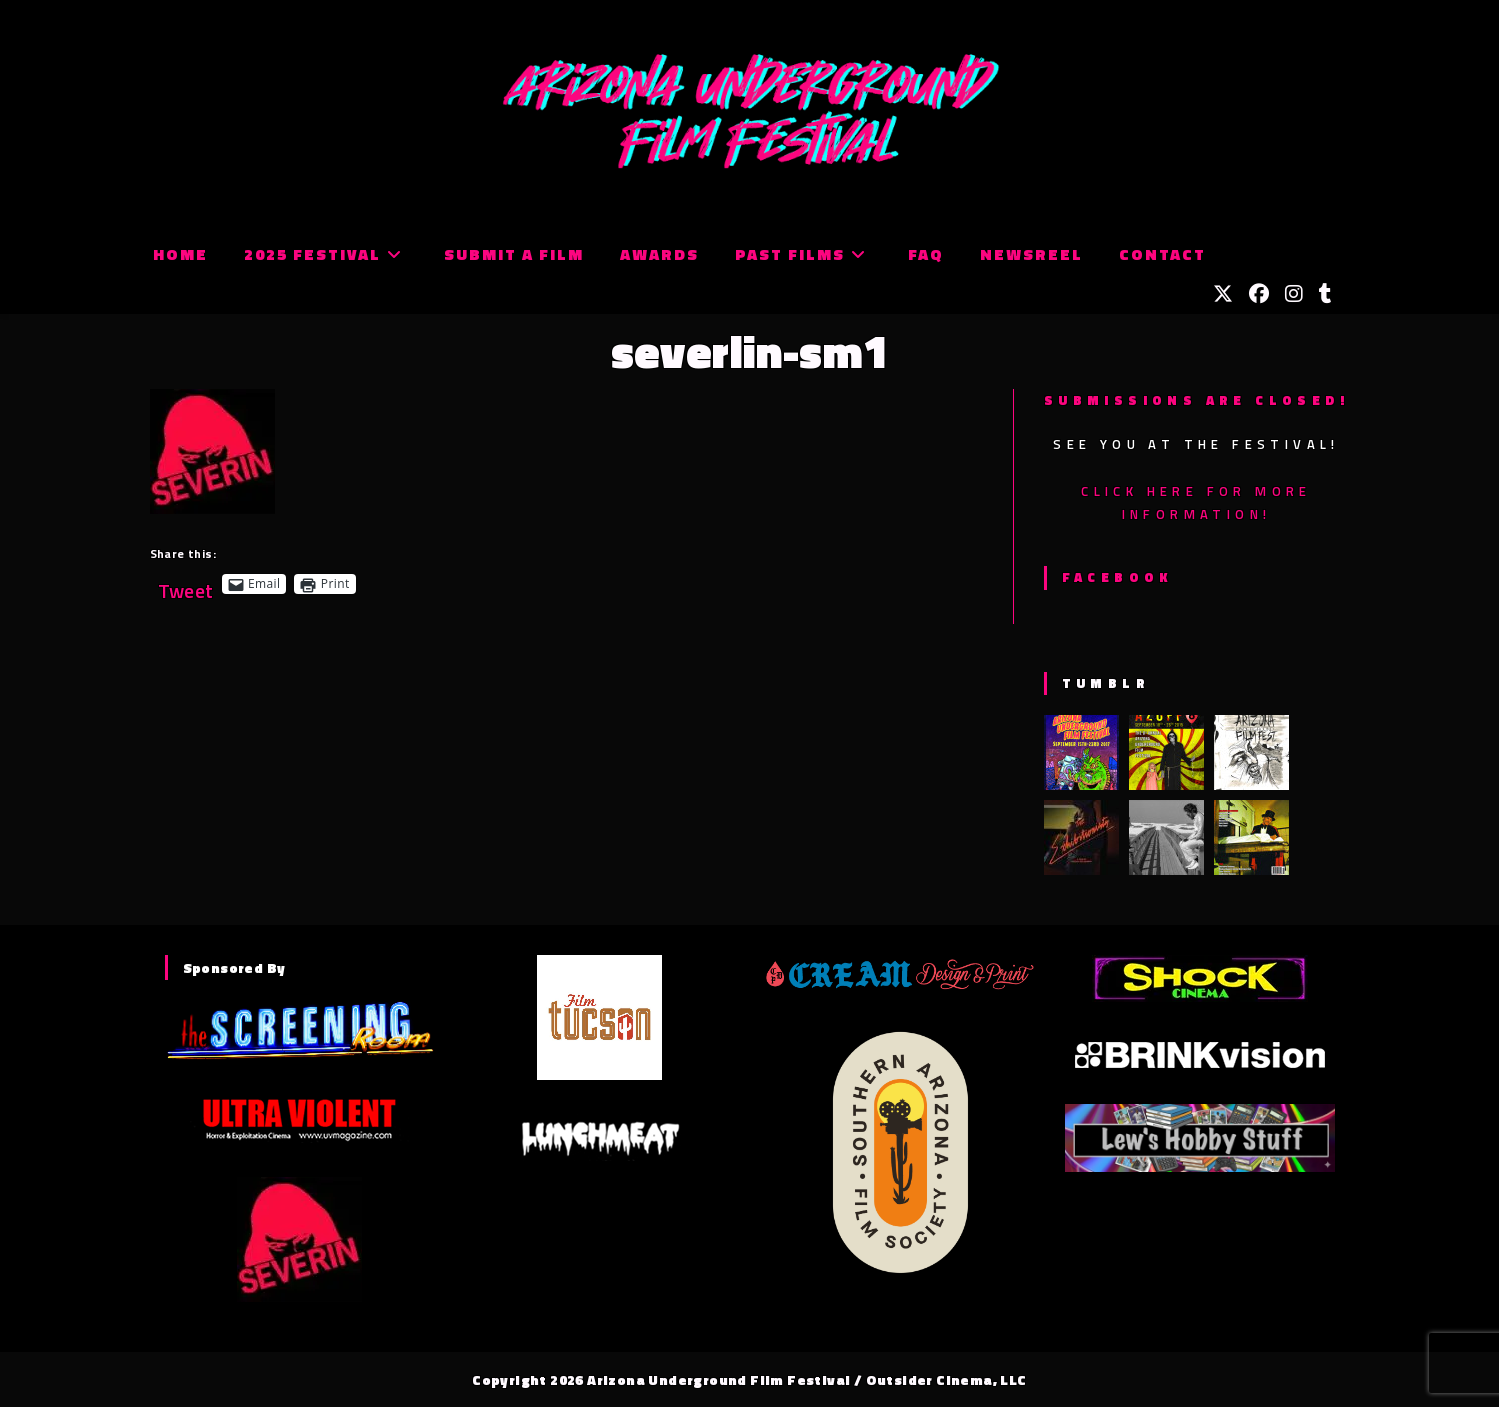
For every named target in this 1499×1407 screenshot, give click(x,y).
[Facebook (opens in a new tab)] (1259, 294)
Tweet (186, 583)
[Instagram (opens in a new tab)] (1294, 294)
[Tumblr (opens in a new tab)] (1325, 294)
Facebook (1117, 577)
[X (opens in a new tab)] (1223, 294)
